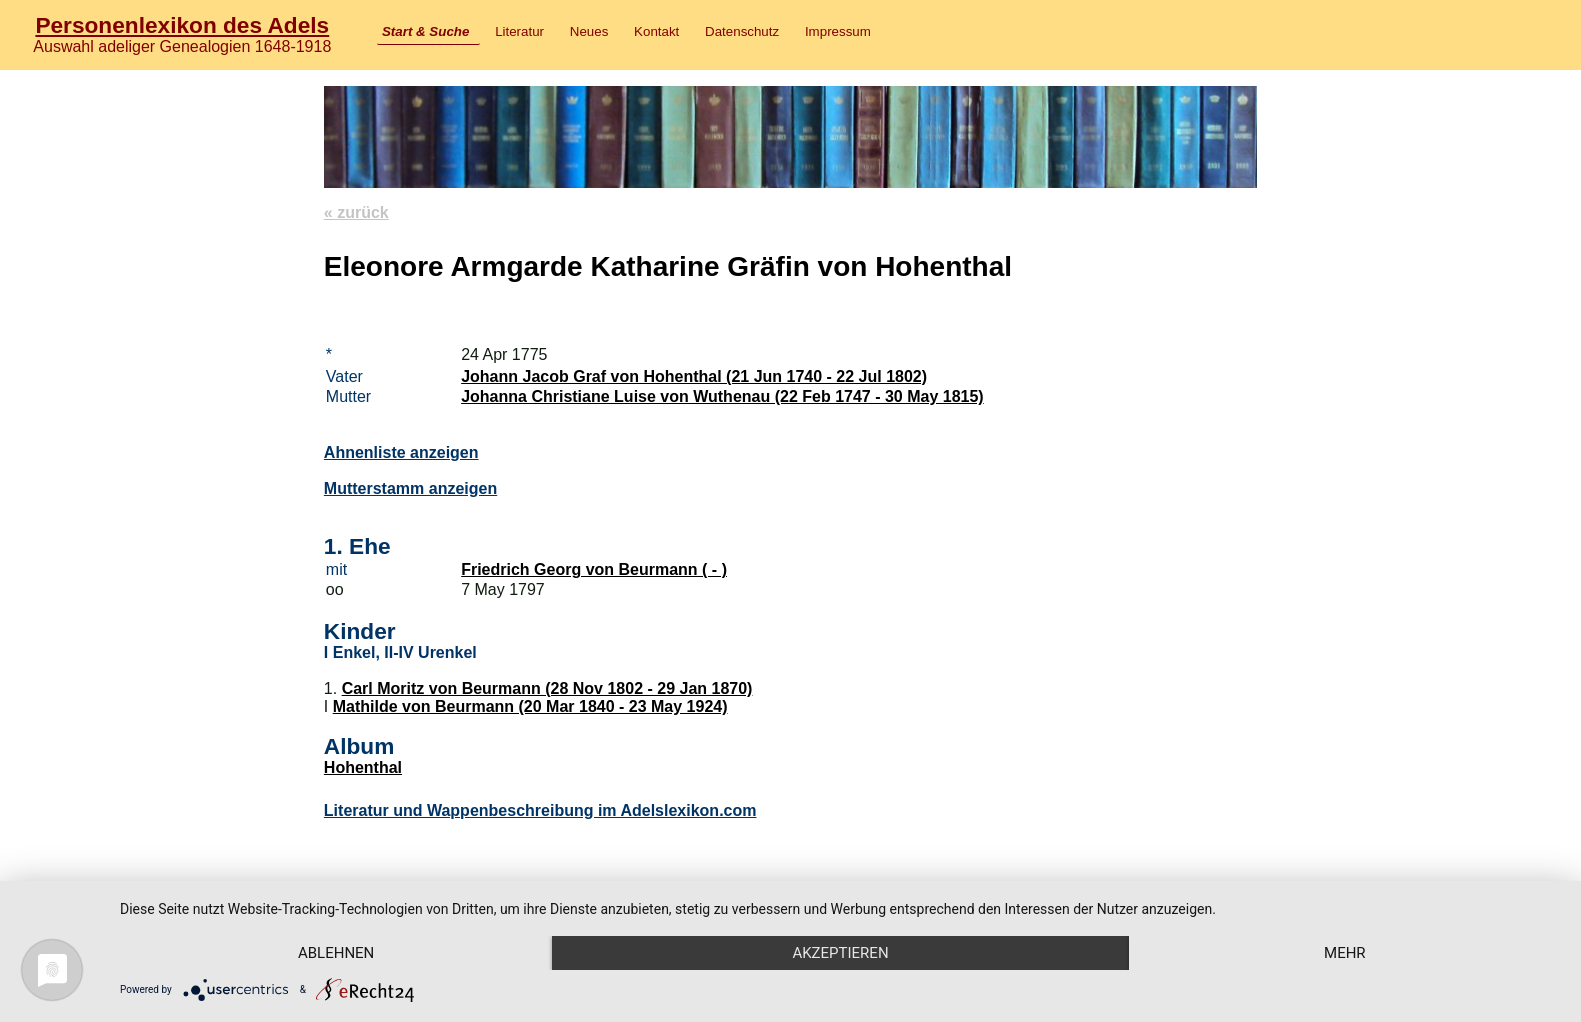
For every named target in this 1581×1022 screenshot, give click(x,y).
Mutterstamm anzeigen (410, 488)
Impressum (838, 31)
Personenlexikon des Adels (182, 25)
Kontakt (656, 31)
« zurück (356, 212)
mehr (1345, 953)
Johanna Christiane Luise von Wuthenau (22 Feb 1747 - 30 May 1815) (722, 396)
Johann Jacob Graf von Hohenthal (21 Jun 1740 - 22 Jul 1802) (694, 376)
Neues (589, 31)
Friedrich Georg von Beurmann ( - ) (594, 569)
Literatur (519, 31)
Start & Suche (425, 31)
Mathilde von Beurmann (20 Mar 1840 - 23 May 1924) (530, 706)
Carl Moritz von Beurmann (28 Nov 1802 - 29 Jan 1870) (547, 688)
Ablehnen (336, 953)
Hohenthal (363, 767)
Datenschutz (742, 31)
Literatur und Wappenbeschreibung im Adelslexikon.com (540, 810)
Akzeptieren (840, 953)
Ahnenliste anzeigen (401, 452)
